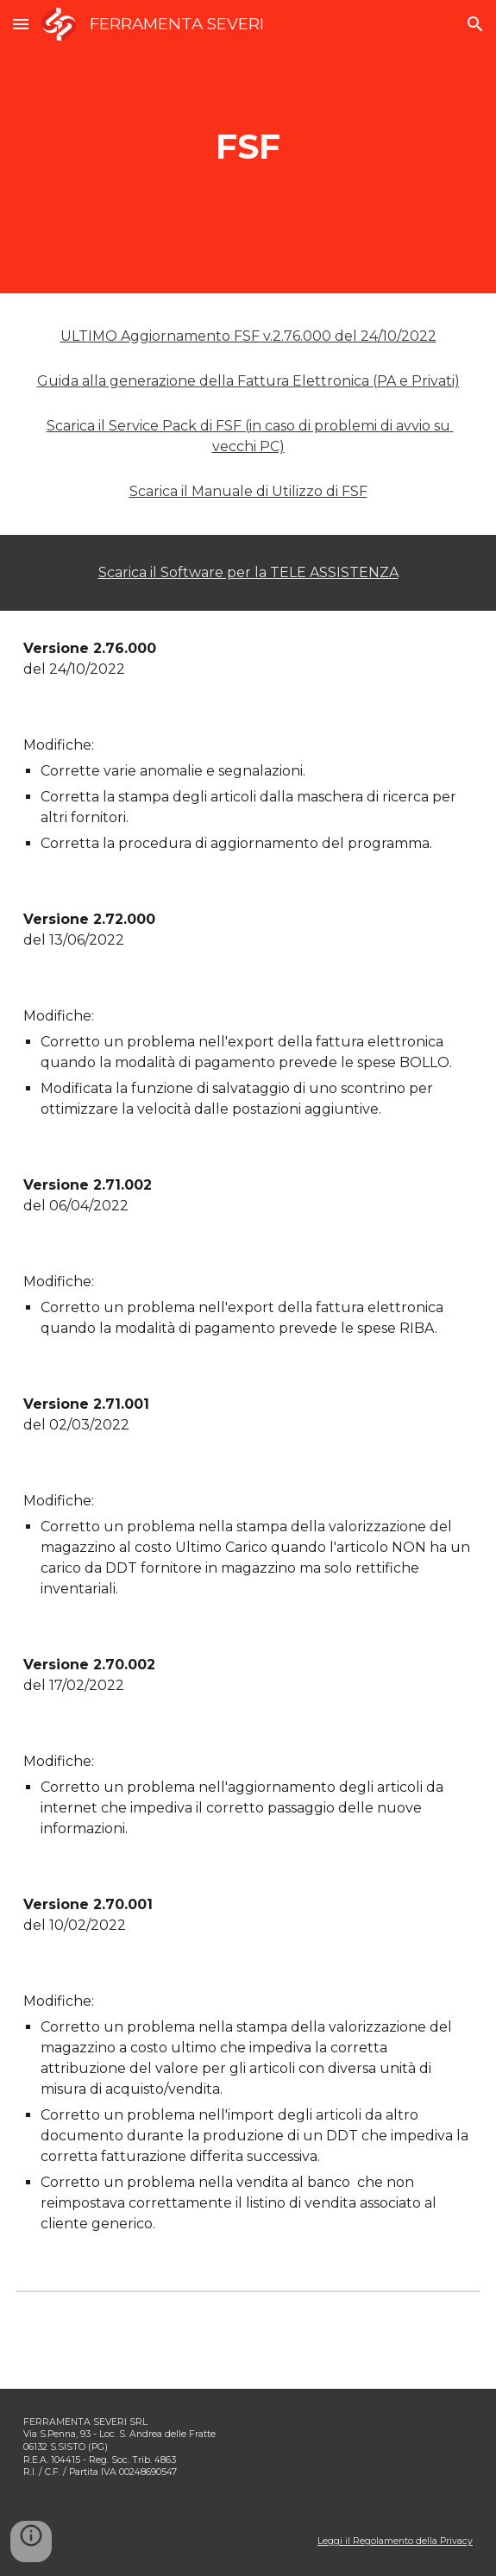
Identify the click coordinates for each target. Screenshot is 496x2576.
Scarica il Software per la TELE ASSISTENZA (248, 572)
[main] (248, 146)
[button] (20, 23)
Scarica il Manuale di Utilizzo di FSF (248, 491)
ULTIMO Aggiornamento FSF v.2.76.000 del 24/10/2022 (248, 336)
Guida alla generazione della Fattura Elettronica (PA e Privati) (248, 381)
